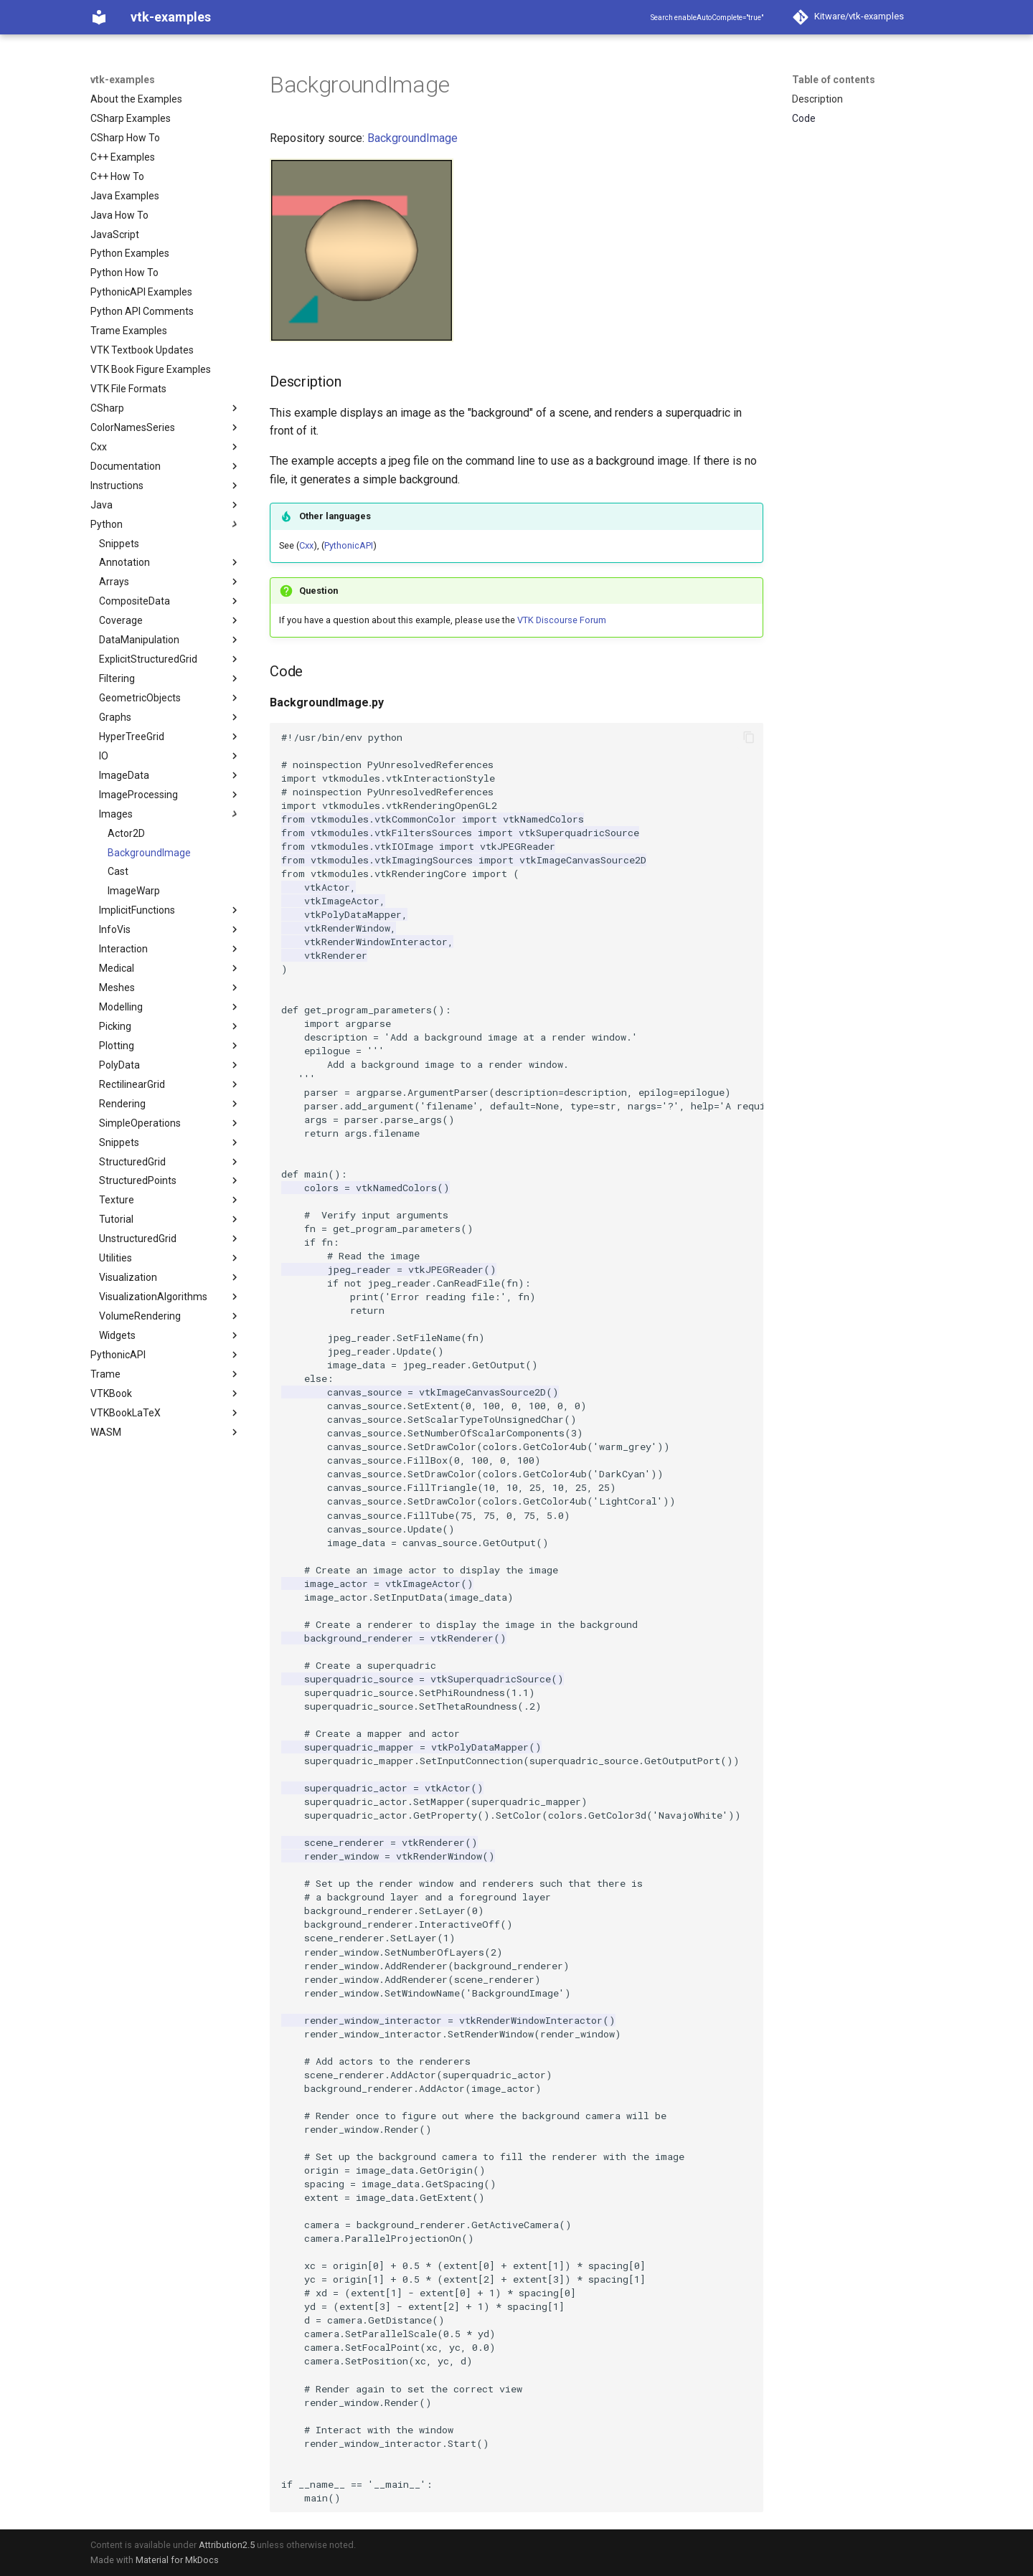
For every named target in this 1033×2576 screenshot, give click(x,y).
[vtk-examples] (99, 17)
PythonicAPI (348, 545)
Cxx (306, 545)
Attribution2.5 (227, 2544)
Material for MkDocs (177, 2559)
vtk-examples (122, 79)
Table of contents (833, 79)
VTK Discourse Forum (561, 620)
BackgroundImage (412, 138)
